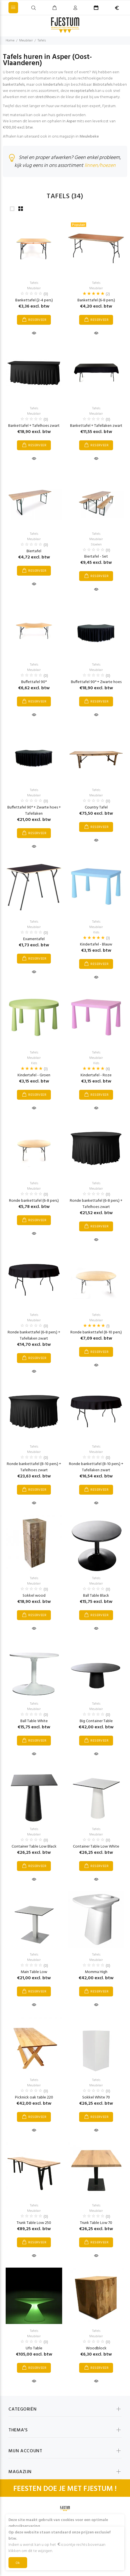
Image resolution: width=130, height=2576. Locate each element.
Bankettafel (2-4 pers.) (34, 300)
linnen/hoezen (100, 166)
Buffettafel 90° (34, 682)
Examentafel (34, 939)
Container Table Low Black (34, 1846)
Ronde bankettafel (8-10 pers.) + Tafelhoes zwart (34, 1467)
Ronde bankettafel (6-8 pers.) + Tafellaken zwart (34, 1335)
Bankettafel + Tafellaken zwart (96, 426)
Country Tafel (96, 807)
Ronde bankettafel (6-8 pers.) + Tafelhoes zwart (96, 1204)
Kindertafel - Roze (96, 1075)
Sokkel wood (34, 1595)
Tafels (42, 40)
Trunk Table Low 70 (96, 2223)
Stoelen (96, 544)
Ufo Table (34, 2348)
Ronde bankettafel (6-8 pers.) (34, 1201)
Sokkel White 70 (96, 2097)
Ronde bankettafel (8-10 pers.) (96, 1332)
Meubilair (26, 40)
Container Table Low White (96, 1846)
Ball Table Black (96, 1595)
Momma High (96, 1972)
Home (10, 40)
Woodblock (96, 2348)
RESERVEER (37, 320)
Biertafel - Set (96, 556)
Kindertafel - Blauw (96, 944)
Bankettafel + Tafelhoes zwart (34, 426)
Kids (96, 932)
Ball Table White (34, 1721)
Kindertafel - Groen (34, 1075)
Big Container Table (96, 1721)
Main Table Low (34, 1972)
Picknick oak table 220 (34, 2097)
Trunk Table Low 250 (34, 2223)
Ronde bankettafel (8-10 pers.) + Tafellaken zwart (96, 1467)
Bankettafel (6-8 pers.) (96, 300)
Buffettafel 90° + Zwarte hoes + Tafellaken (34, 810)
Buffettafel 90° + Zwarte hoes (96, 682)
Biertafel (34, 551)
